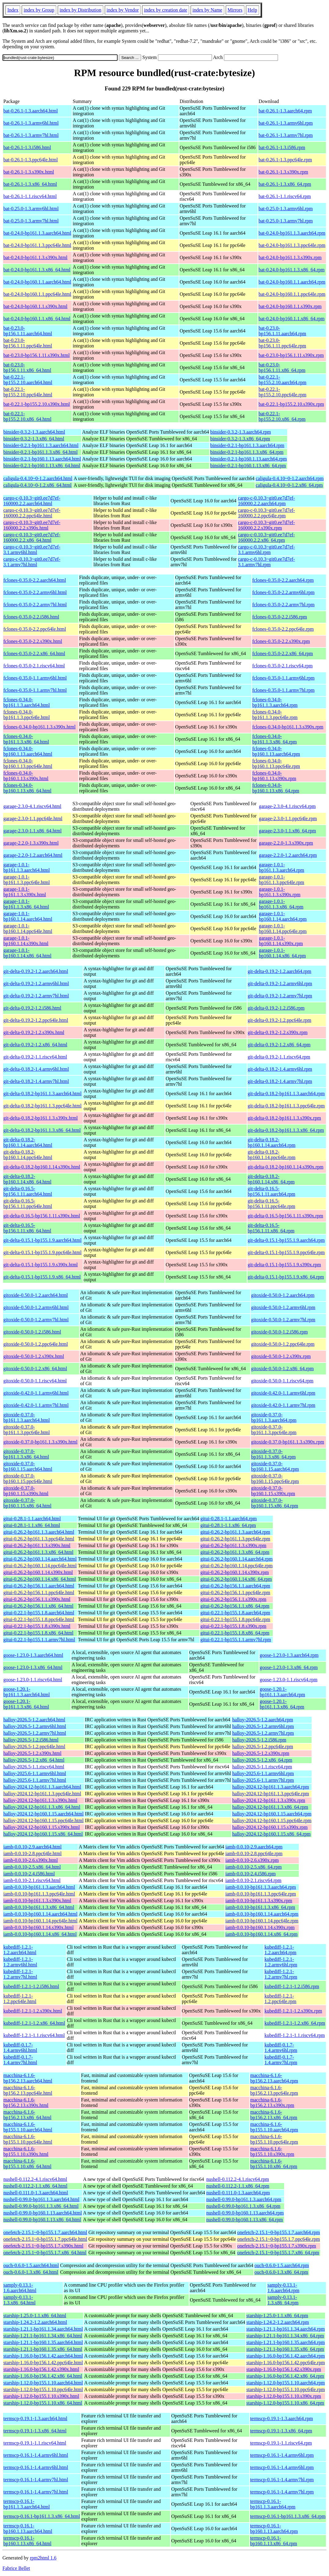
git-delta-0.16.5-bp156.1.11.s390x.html (41, 1215)
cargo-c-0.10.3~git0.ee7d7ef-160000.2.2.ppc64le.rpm (266, 513)
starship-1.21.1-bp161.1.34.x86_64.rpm (285, 2335)
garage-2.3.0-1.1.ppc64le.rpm (288, 818)
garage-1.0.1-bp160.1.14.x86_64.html (27, 953)
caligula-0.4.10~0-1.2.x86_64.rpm (289, 485)
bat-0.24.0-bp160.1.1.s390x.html (35, 306)
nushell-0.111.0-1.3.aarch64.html (35, 2192)
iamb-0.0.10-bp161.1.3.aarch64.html (39, 1887)
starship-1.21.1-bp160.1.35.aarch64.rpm (285, 2342)
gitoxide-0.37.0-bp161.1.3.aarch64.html (26, 1417)
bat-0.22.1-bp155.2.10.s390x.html (36, 404)
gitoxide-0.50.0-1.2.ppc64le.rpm (283, 1344)
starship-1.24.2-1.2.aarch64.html (35, 2322)
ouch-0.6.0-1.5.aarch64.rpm (281, 2265)
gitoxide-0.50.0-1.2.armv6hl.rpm (283, 1307)
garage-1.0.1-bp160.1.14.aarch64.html (27, 916)
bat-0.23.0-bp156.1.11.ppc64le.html (27, 343)
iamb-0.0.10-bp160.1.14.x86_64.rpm (261, 1934)
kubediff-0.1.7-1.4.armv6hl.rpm (281, 2047)
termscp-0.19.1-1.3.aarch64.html (35, 2418)
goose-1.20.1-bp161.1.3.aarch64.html (26, 1691)
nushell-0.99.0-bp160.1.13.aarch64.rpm (244, 2212)
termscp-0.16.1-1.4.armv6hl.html (35, 2455)
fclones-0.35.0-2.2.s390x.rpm (281, 641)
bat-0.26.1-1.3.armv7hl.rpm (285, 135)
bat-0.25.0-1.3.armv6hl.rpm (285, 208)
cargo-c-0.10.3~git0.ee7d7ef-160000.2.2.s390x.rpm (266, 525)
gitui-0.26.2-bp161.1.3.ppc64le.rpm (235, 1538)
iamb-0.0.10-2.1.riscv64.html (31, 1880)
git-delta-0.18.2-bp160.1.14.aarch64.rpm (271, 1142)
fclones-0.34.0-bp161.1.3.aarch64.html (26, 702)
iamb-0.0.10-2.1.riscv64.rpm (253, 1880)
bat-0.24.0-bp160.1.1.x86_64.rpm (291, 318)
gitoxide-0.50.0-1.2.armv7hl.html (36, 1319)
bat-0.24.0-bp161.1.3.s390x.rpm (289, 257)
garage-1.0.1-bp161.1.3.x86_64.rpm (281, 904)
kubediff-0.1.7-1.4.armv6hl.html (20, 2047)
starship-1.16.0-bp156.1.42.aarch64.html (43, 2355)
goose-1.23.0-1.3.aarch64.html (33, 1655)
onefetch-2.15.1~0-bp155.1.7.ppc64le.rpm (278, 2239)
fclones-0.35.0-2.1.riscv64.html (34, 665)
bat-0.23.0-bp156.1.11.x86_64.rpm (281, 367)
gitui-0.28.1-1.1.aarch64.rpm (228, 1518)
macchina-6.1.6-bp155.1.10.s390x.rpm (272, 2151)
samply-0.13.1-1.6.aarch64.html (19, 2287)
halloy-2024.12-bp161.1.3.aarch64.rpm (270, 1786)
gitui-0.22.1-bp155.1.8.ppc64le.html (38, 1619)
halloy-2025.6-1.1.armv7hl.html (34, 1780)
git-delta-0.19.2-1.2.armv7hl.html (36, 995)
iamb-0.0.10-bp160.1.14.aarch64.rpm (261, 1914)
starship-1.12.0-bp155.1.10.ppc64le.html (43, 2389)
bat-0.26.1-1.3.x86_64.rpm (284, 184)
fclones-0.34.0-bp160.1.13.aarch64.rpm (276, 751)
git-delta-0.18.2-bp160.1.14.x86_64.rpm (271, 1179)
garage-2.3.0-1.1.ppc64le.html (32, 818)
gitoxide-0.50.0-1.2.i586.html (32, 1331)
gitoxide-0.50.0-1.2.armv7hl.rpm (283, 1319)
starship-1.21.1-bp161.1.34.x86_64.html (42, 2335)
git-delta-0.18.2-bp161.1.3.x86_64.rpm (286, 1130)
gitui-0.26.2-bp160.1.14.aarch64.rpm (236, 1558)
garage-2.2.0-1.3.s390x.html (31, 843)
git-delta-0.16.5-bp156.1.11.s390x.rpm (285, 1215)
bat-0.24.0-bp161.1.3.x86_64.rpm (291, 269)
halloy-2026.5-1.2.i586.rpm (259, 1739)
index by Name (207, 10)
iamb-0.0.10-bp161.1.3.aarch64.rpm (260, 1887)
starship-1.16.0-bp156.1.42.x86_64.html (42, 2376)
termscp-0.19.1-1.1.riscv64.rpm (281, 2443)
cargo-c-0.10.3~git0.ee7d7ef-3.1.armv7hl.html (31, 561)
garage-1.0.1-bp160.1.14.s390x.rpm (281, 940)
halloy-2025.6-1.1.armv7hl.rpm (263, 1780)
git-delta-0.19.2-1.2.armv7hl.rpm (280, 995)
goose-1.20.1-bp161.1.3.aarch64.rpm (282, 1691)
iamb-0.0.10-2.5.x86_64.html (32, 1867)
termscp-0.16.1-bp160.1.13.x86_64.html (27, 2540)
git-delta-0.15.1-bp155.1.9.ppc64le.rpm (286, 1252)
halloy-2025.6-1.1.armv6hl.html (34, 1773)
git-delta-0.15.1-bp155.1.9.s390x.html (40, 1264)
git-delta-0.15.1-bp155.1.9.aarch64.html (42, 1240)
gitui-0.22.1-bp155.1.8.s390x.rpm (233, 1626)
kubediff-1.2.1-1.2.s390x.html (32, 2010)
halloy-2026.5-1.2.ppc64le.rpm (262, 1746)
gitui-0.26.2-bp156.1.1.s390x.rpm (233, 1599)
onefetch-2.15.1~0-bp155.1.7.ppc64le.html (45, 2239)
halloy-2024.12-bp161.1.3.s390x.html (40, 1800)
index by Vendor (123, 10)
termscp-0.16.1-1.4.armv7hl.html (35, 2479)
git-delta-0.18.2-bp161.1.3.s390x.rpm (284, 1118)
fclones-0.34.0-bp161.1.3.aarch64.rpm (275, 702)
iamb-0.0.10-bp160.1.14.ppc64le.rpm (261, 1920)
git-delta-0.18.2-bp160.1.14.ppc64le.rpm (271, 1154)
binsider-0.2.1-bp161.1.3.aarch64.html (41, 445)
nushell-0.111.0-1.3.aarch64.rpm (238, 2192)
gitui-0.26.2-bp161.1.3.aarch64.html (38, 1532)
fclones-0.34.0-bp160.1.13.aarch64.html (27, 751)
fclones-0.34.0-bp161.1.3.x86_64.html (26, 739)
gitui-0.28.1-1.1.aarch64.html (32, 1518)
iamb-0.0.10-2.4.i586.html (29, 1873)
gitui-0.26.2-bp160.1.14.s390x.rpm (234, 1572)
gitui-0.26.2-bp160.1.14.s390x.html (38, 1572)
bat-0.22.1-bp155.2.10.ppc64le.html (27, 392)
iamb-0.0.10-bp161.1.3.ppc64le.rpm (260, 1893)
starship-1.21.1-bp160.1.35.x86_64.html (42, 2349)
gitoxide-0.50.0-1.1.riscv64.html (35, 1380)
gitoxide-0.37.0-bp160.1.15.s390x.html (26, 1490)
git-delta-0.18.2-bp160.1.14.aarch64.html (27, 1142)
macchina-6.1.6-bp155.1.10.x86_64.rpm (273, 2163)
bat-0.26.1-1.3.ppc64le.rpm (285, 159)
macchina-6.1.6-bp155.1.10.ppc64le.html (27, 2139)
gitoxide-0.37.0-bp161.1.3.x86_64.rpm (273, 1454)
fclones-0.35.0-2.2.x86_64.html (34, 653)
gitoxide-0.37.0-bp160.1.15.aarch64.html (27, 1466)
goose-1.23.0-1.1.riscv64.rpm (288, 1679)
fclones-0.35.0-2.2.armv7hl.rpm (283, 604)
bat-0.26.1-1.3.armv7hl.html (31, 135)
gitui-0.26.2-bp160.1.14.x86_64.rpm (236, 1579)
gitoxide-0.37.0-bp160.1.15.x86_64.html (27, 1503)
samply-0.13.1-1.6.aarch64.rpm (283, 2287)
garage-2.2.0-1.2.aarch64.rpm (288, 855)
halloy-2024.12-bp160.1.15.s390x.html (41, 1827)
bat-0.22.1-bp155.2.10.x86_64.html (27, 416)
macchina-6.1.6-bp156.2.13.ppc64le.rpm (274, 2090)
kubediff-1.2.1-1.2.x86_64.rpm (295, 2023)
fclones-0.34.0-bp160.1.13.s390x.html (26, 775)
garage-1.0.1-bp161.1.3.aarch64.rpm (281, 867)
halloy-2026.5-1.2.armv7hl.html (34, 1733)
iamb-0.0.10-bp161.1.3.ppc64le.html (39, 1893)
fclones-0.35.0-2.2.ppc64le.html (34, 629)
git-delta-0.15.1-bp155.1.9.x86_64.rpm (286, 1276)
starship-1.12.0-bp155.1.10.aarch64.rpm (285, 2382)
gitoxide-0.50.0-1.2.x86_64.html (35, 1368)
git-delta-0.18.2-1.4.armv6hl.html (36, 1069)
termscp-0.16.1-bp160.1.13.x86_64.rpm (273, 2540)
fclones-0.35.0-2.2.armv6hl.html (35, 592)
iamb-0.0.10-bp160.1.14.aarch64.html (40, 1914)
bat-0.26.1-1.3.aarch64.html (30, 110)
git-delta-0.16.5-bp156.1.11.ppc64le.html (27, 1203)
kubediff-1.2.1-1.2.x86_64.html (34, 2023)
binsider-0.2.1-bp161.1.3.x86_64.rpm (246, 452)
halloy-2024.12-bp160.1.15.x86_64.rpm (271, 1834)
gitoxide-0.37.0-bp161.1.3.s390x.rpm (287, 1441)
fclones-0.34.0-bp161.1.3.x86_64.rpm (274, 739)
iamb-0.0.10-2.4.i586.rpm (250, 1873)
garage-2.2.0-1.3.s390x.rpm (286, 843)
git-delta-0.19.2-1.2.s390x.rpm (278, 1032)
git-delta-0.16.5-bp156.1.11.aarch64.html (27, 1191)
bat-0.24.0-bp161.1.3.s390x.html (35, 257)
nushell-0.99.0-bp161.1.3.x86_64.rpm (243, 2206)
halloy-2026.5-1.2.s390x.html (32, 1753)
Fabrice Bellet (16, 2568)
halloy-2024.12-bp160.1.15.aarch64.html (43, 1813)
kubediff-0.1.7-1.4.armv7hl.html (20, 2059)
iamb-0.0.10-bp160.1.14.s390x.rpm (260, 1927)
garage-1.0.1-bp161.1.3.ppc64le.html (26, 879)
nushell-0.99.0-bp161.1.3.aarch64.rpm (243, 2199)
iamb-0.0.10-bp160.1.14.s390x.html (38, 1927)
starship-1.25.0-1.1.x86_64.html (34, 2315)
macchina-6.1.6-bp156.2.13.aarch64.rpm (274, 2078)
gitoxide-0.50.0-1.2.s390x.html (33, 1356)
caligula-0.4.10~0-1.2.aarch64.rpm (290, 478)
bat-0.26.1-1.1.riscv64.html (30, 196)
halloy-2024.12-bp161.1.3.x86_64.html (41, 1807)
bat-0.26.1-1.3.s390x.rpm (283, 171)
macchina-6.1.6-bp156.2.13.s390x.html (26, 2102)
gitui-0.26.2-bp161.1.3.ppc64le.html (38, 1538)
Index (12, 10)
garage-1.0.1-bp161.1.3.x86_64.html (26, 904)
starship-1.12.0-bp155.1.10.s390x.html (41, 2396)
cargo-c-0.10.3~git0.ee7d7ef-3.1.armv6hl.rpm (266, 549)
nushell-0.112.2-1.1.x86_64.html (35, 2186)
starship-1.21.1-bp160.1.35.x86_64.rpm (285, 2349)
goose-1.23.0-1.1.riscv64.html (32, 1679)
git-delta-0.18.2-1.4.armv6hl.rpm (280, 1069)
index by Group (39, 10)
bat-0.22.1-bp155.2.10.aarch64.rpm (282, 379)
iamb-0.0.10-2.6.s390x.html (30, 1860)
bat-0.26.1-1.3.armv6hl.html (31, 123)
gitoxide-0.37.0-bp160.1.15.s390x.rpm (273, 1490)
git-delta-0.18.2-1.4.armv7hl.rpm (280, 1081)
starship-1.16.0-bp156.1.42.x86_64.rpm (285, 2376)
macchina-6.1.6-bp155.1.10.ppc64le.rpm (274, 2139)
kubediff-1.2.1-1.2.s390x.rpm (293, 2010)
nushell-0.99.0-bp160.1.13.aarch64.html (42, 2212)
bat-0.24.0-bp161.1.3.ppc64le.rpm (291, 245)
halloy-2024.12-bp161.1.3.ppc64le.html (42, 1793)
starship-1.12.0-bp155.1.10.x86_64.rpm (285, 2402)
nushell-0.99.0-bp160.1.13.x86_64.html (42, 2219)
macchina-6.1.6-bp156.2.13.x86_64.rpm (273, 2114)
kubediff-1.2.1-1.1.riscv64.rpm (295, 2035)
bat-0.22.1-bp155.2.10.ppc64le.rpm (282, 392)
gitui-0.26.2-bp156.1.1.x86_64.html (38, 1606)
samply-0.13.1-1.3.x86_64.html (19, 2300)
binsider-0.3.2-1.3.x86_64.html (33, 438)
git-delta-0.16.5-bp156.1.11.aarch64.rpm (271, 1191)
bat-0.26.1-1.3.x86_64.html (30, 184)
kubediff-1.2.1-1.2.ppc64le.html (19, 1998)
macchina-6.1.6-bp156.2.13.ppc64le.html (27, 2090)
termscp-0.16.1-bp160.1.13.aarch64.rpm (274, 2528)
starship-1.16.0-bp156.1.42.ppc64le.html (43, 2362)
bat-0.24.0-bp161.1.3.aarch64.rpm (291, 233)
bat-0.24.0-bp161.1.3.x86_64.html (37, 269)
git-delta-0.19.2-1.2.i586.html (32, 1008)
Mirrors (235, 10)
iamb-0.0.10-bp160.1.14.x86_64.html (40, 1934)
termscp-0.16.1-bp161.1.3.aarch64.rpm (272, 2504)
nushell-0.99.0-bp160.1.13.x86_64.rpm (244, 2219)
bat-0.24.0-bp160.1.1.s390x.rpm (289, 306)
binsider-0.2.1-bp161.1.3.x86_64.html (40, 452)
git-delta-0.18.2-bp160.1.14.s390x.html (41, 1166)
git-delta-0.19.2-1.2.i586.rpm (276, 1008)
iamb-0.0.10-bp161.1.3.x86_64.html (38, 1907)
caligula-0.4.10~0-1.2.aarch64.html (37, 478)
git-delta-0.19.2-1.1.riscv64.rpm (279, 1056)
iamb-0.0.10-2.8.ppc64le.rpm (254, 1853)
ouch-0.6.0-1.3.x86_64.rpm (281, 2272)
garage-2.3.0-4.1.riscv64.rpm (287, 806)
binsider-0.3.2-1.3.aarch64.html (34, 432)
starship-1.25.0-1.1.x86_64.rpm (277, 2315)
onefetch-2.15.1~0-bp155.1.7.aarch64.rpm (278, 2232)
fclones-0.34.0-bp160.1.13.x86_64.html (27, 788)
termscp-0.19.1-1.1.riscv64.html (34, 2443)
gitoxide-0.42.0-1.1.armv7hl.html (36, 1405)
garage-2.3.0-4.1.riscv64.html (32, 806)
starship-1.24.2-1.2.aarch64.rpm (277, 2322)
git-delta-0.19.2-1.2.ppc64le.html (35, 1020)
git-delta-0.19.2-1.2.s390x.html (33, 1032)
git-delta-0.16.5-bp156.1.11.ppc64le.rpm (271, 1203)
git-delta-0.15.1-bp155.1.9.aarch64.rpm (286, 1240)
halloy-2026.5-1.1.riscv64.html (33, 1766)
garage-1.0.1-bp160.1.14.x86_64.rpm (282, 953)
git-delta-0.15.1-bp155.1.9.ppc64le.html (42, 1252)
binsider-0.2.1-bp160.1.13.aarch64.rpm (248, 458)
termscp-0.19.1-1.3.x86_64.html (35, 2430)
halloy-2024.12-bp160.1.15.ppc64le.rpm (271, 1820)
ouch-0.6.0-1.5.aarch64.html (31, 2265)
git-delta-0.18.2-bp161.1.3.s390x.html (40, 1118)
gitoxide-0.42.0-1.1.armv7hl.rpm (283, 1405)
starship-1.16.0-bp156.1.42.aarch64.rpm (285, 2355)
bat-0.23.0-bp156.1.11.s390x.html (36, 355)
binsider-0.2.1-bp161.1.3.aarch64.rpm (247, 445)
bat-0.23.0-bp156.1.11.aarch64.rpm (282, 330)
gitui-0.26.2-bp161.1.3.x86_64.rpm (234, 1552)
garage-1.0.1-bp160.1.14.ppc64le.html (27, 928)
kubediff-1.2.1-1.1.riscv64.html (34, 2035)
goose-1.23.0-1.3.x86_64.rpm (289, 1667)
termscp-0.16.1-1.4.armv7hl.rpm (282, 2479)
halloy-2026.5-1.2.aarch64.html (34, 1719)
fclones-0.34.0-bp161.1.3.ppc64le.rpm (275, 714)
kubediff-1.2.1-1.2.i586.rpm (292, 1986)
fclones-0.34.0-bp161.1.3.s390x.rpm (288, 726)
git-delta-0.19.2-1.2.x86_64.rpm (279, 1044)
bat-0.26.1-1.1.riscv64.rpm (284, 196)
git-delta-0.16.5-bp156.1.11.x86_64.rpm (271, 1228)
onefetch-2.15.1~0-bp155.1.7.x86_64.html (44, 2252)
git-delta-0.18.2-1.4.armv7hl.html (36, 1081)
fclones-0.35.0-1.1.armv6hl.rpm (283, 678)
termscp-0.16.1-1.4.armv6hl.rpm (282, 2455)
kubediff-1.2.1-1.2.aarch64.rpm (280, 1949)
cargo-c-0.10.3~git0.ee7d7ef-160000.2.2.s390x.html (31, 525)
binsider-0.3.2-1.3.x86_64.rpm (240, 438)
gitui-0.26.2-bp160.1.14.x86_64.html (39, 1579)
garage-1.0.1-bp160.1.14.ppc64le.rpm (282, 928)
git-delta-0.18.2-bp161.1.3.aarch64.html (42, 1093)
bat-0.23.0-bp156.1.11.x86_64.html (27, 367)
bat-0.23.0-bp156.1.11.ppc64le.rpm (282, 343)
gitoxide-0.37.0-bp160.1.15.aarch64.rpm (275, 1466)
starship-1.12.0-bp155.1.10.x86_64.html (42, 2402)
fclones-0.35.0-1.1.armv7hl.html (35, 690)
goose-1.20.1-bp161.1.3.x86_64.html (26, 1704)
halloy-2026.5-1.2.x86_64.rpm (262, 1760)
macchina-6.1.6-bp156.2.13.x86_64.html (27, 2114)
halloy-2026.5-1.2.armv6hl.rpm (263, 1726)
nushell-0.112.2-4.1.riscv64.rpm (237, 2179)
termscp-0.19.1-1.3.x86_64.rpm (281, 2430)
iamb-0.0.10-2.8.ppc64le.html (32, 1853)
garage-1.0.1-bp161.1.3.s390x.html (24, 891)
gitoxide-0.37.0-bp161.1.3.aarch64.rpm (273, 1417)
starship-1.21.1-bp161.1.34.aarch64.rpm (285, 2329)
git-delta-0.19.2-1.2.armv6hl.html (36, 983)
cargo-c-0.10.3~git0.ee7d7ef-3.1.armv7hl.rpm (266, 561)
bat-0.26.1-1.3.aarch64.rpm (285, 110)
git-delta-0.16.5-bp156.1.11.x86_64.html (27, 1228)
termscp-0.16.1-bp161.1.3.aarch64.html (26, 2504)
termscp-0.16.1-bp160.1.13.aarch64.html (27, 2528)
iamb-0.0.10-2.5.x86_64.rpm (253, 1867)
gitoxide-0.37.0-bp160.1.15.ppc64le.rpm (275, 1478)
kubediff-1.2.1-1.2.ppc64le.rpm (280, 1998)
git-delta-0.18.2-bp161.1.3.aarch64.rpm (286, 1093)
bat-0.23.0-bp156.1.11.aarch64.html (27, 330)
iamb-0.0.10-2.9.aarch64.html (32, 1846)
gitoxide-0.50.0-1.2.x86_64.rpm (282, 1368)
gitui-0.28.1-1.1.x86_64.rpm (228, 1525)
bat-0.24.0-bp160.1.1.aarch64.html (37, 281)
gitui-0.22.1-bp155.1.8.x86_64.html (38, 1632)
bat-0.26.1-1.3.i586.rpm (281, 147)
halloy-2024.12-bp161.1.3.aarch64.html (42, 1786)
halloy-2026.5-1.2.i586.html (30, 1739)
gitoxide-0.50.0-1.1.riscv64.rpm (282, 1380)
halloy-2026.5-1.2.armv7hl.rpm (263, 1733)
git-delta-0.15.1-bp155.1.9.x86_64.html (42, 1276)
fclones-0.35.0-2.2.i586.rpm (279, 616)
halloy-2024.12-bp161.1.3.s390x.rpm (268, 1800)
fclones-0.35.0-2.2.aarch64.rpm (283, 580)
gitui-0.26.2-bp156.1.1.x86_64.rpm (234, 1606)
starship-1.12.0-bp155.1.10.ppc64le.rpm (285, 2389)
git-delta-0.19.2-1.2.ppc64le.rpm (279, 1020)
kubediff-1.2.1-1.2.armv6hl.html (20, 1962)
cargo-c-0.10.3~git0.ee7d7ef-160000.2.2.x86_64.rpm (266, 537)
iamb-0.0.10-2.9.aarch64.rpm (254, 1846)
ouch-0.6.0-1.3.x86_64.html (30, 2272)
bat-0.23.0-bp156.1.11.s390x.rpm (291, 355)
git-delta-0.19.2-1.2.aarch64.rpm (279, 971)
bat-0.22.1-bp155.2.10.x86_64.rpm (281, 416)
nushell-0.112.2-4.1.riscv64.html (35, 2179)
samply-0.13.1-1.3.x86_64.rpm (282, 2300)
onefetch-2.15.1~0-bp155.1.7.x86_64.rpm (278, 2252)
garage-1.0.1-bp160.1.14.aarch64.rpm (282, 916)
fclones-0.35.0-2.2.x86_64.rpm (282, 653)
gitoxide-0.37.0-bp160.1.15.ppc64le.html (27, 1478)
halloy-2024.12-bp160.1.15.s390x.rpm (270, 1827)
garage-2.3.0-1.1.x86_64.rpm (287, 830)
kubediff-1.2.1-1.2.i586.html (31, 1986)
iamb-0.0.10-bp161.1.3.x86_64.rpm (260, 1907)
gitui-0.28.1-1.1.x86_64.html (31, 1525)
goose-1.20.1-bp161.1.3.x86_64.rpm (282, 1704)
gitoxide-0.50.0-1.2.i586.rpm (279, 1331)
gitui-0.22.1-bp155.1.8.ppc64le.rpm (235, 1619)
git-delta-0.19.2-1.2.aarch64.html (35, 971)
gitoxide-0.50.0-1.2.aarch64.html (35, 1295)
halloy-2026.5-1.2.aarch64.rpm (262, 1719)
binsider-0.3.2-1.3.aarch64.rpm (240, 432)
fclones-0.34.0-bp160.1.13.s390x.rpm (274, 775)
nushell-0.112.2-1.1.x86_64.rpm (237, 2186)
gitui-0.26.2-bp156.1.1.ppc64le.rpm (235, 1592)
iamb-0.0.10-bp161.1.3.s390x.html (37, 1900)
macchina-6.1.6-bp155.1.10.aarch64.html (27, 2127)
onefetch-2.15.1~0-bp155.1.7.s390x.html (43, 2245)
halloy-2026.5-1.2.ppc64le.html (34, 1746)
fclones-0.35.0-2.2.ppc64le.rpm (283, 629)
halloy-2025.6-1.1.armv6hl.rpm (263, 1773)
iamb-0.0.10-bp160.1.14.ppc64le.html (40, 1920)
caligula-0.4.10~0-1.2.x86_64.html (37, 485)
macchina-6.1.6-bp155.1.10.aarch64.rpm (274, 2127)
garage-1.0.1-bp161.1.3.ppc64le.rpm (281, 879)
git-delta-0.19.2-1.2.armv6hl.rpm (280, 983)
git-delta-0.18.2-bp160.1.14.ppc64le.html (27, 1154)
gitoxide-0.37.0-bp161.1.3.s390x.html (40, 1441)
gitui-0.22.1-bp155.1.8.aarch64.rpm (235, 1612)
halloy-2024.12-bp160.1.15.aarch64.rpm (271, 1813)
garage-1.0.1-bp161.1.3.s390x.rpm (279, 891)
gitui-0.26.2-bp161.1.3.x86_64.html (38, 1552)
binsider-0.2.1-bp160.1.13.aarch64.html (42, 458)
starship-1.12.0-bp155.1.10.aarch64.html (43, 2382)
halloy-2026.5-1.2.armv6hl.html (34, 1726)
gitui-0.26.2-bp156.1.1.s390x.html (37, 1599)
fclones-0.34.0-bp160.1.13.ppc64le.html (27, 763)
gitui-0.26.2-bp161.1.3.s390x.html (37, 1545)
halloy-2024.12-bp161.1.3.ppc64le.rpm (270, 1793)
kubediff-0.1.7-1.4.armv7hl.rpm (281, 2059)
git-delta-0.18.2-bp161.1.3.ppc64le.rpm (286, 1105)
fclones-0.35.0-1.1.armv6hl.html (35, 678)
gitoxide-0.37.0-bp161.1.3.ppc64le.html (26, 1429)
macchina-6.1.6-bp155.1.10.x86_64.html (27, 2163)
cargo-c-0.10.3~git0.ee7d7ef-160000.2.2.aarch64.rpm (266, 500)
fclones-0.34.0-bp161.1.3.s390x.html (39, 726)
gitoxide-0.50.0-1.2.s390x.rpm (281, 1356)
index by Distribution (80, 10)
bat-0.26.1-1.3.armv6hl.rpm (285, 123)
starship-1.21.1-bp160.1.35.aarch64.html (43, 2342)
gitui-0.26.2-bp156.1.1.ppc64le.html (38, 1592)
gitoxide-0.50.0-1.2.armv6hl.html (36, 1307)
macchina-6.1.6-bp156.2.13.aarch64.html (27, 2078)
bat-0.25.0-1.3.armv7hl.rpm (285, 220)
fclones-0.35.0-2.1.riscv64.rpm (282, 665)
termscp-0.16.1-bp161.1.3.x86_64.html (41, 2516)
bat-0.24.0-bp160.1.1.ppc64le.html (37, 294)
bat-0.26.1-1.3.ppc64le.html (30, 159)
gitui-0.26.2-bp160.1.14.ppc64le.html (40, 1565)
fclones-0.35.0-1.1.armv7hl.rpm (283, 690)
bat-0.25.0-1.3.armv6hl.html (31, 208)
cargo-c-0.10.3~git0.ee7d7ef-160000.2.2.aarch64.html (31, 500)
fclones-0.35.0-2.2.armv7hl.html (35, 604)
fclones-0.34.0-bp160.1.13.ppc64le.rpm (276, 763)
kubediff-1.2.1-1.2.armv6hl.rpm (281, 1962)
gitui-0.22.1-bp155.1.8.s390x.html (37, 1626)
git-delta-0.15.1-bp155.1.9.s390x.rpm (284, 1264)
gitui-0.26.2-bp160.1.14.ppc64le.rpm (236, 1565)
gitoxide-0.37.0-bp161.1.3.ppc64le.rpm (273, 1429)
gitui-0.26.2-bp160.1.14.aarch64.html (40, 1558)
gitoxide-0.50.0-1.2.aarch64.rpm (283, 1295)
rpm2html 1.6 (43, 2557)
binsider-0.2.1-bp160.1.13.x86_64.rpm (248, 465)
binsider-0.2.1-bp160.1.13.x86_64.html (41, 465)
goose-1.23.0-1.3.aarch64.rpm (289, 1655)
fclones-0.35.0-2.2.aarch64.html (34, 580)
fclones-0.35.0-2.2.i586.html (31, 616)
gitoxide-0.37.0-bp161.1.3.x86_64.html (26, 1454)
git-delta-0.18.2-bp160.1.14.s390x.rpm (286, 1166)
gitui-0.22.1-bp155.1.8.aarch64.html (38, 1612)
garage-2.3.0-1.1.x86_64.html (32, 830)
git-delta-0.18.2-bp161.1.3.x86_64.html (42, 1130)
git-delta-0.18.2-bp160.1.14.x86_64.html (27, 1179)
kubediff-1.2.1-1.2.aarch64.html (19, 1949)
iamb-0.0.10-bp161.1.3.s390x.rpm (258, 1900)
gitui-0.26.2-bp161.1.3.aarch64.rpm (235, 1532)
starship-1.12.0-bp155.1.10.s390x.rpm (283, 2396)
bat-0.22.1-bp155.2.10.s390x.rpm (291, 404)
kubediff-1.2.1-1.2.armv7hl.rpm (281, 1974)
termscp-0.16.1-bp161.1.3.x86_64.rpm (288, 2516)
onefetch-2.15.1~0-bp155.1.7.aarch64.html (45, 2232)
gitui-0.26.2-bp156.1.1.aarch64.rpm (235, 1585)
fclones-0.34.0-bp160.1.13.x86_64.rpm (275, 788)
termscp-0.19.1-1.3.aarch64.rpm (281, 2418)
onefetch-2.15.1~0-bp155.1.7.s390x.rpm (276, 2245)
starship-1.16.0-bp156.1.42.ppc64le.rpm (285, 2362)
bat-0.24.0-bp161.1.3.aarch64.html (37, 233)
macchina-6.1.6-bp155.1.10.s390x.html (26, 2151)
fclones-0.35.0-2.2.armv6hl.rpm (283, 592)
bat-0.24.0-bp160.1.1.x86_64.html (37, 318)
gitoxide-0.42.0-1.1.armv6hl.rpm (283, 1393)
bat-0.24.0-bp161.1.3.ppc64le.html (37, 245)
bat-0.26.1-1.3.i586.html (27, 147)
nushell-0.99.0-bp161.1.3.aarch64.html (41, 2199)
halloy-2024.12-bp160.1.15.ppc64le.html (43, 1820)
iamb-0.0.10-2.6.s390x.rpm (252, 1860)
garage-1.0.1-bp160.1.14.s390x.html (26, 940)
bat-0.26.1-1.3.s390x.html (28, 171)
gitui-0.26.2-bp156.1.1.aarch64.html (38, 1585)
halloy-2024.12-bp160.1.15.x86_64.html (43, 1834)
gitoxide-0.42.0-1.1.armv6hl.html (36, 1393)
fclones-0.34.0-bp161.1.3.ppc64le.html (26, 714)
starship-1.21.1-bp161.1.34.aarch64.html (43, 2329)
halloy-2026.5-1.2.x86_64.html (33, 1760)
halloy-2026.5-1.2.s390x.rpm (260, 1753)
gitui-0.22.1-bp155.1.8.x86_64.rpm (234, 1632)
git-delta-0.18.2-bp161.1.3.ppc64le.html (42, 1105)
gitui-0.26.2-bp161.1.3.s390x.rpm (233, 1545)
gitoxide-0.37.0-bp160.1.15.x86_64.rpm (274, 1503)
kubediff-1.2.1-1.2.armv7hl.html (20, 1974)
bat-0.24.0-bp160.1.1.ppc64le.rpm (291, 294)
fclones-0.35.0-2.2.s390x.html (32, 641)
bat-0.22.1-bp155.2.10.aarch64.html (27, 379)
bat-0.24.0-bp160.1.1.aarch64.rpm (291, 281)
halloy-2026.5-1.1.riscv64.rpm (262, 1766)
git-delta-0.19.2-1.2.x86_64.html (35, 1044)
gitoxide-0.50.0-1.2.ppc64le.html (35, 1344)
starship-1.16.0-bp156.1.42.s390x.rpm (283, 2369)
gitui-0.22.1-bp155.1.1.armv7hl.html (39, 1639)
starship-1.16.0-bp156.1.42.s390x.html (41, 2369)
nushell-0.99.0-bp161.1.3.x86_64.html (41, 2206)
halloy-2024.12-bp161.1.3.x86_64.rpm (270, 1807)
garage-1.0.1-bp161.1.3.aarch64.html (26, 867)
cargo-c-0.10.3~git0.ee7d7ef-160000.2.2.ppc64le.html (31, 513)
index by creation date (165, 10)
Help (252, 10)
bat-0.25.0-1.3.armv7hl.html (31, 220)
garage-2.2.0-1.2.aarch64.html (32, 855)
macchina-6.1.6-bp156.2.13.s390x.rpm (272, 2102)
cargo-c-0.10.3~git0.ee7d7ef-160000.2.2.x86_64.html (31, 537)
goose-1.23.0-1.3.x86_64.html (32, 1667)
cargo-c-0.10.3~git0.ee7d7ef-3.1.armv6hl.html (31, 549)
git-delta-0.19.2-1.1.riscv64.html (35, 1056)
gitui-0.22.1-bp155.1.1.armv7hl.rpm (235, 1639)
